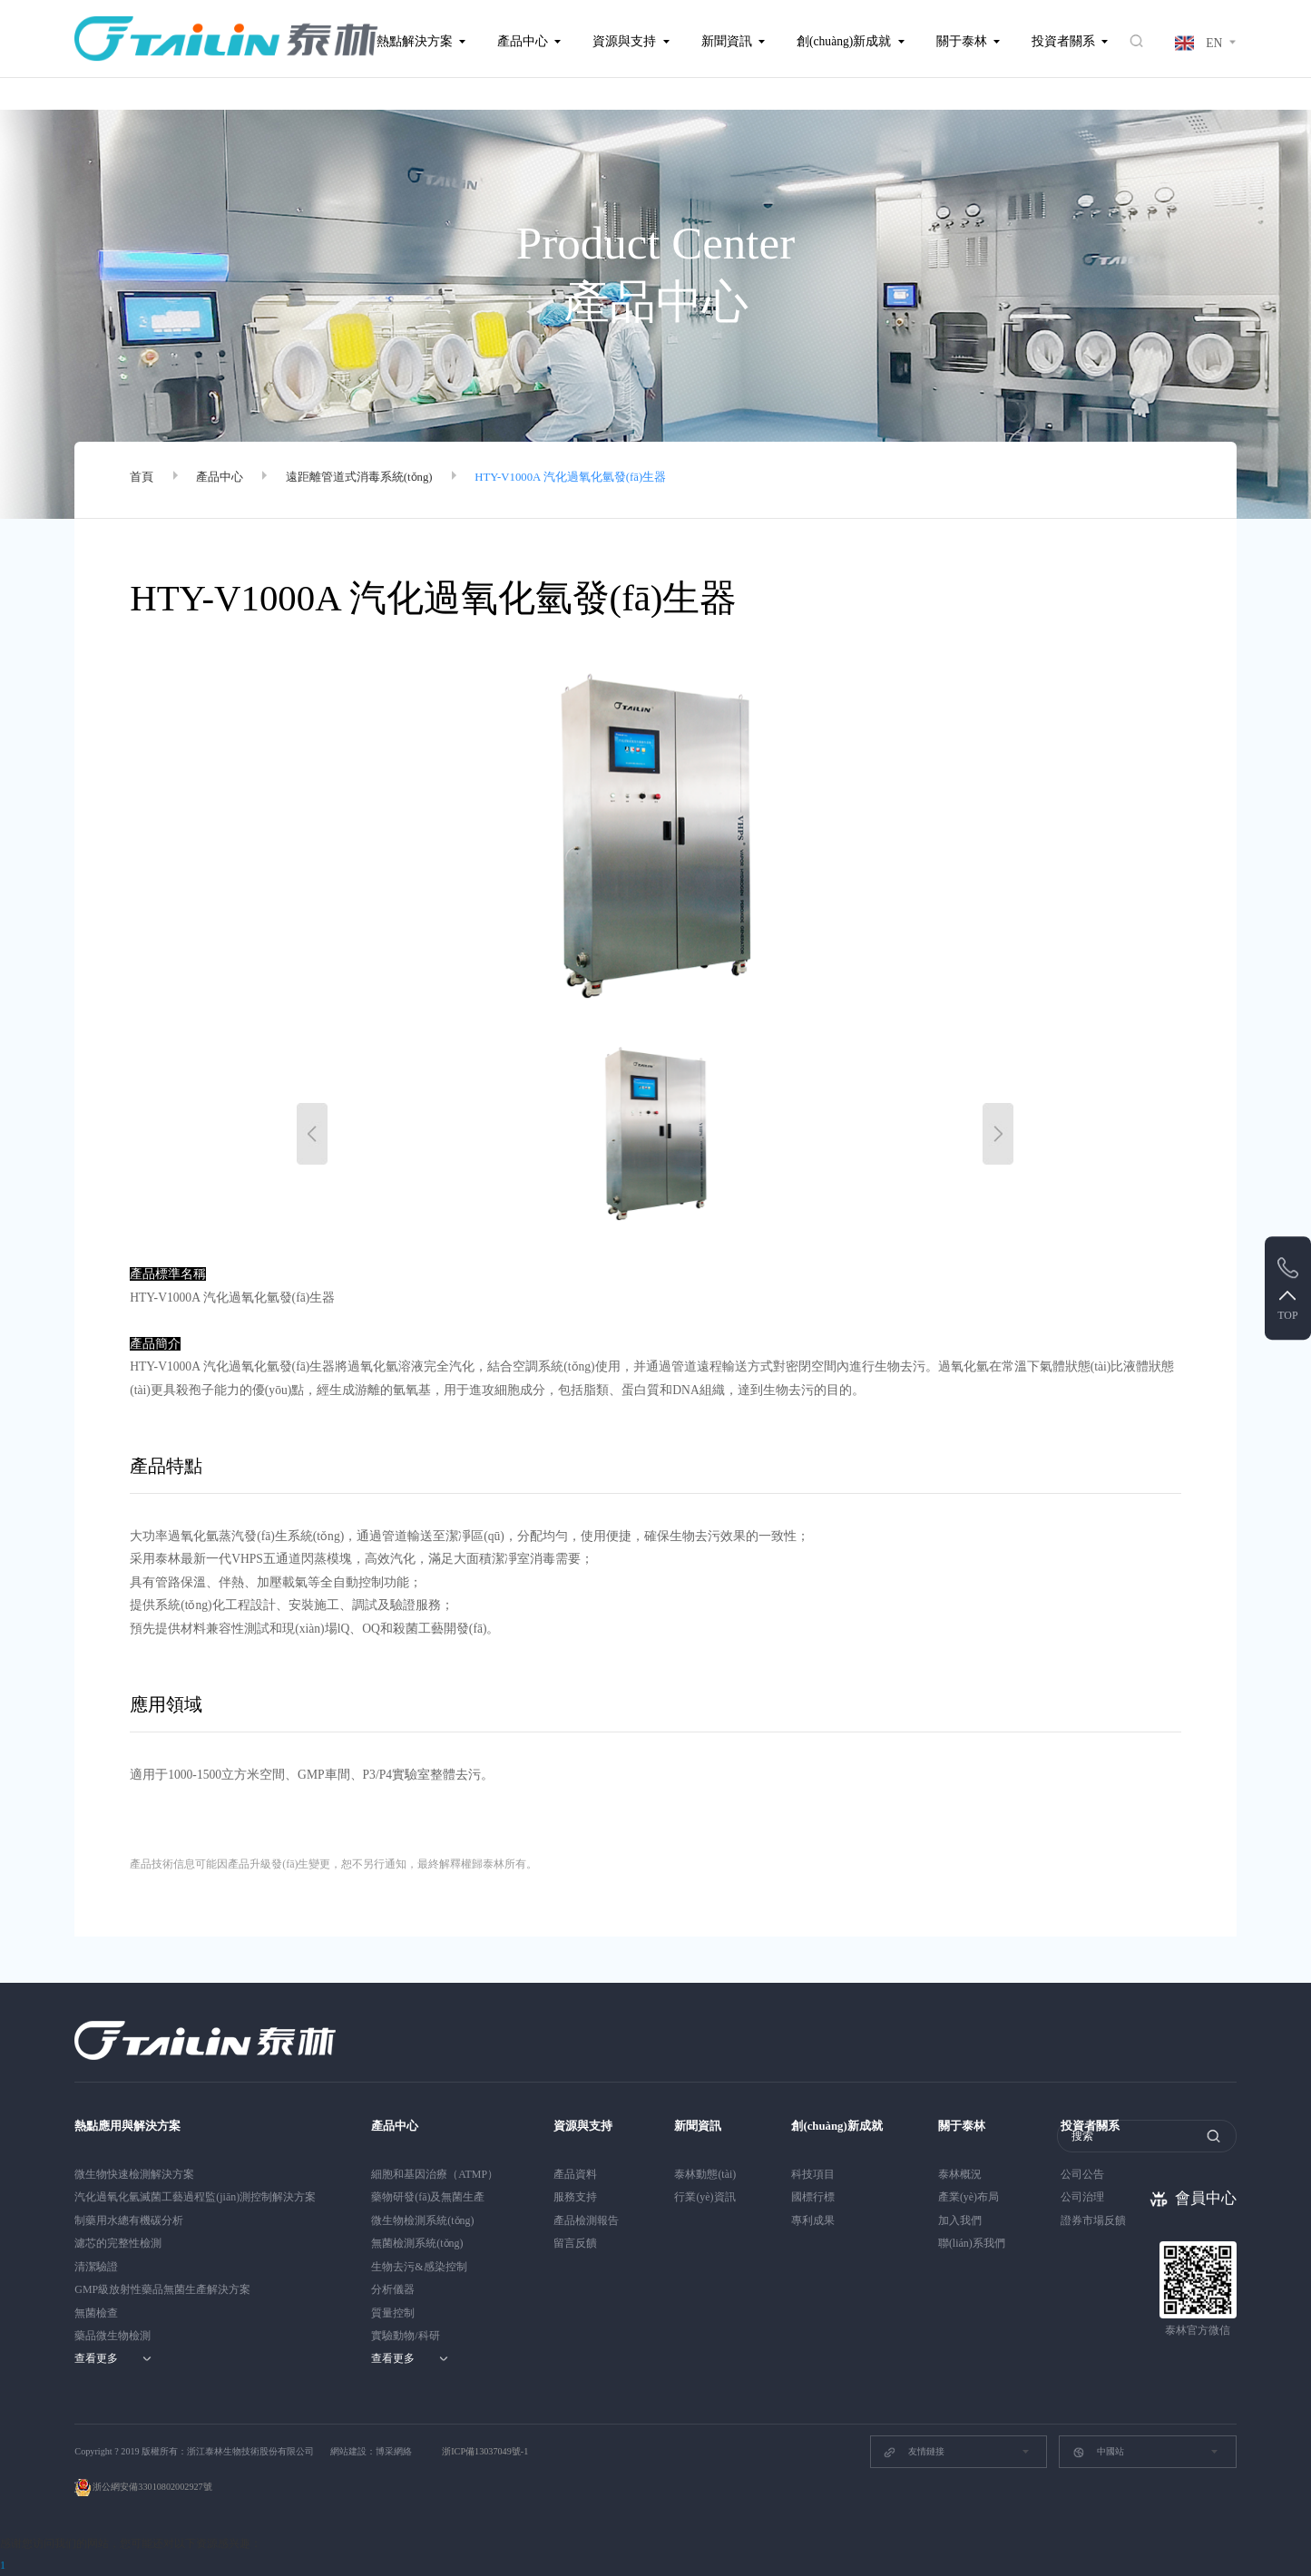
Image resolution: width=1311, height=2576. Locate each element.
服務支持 (575, 2197)
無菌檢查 (96, 2312)
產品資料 (575, 2173)
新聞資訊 (726, 41)
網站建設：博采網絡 (371, 2451)
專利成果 (813, 2219)
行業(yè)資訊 (704, 2197)
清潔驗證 (96, 2265)
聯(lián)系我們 (978, 2243)
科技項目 (813, 2173)
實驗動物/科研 (405, 2335)
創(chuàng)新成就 (844, 41)
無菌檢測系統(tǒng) (417, 2243)
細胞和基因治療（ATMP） (434, 2173)
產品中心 (522, 41)
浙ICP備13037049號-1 (485, 2451)
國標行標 (813, 2197)
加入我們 (966, 2219)
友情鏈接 (913, 2452)
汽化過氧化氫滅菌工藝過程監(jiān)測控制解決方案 (195, 2197)
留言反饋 (575, 2243)
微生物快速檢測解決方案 (134, 2173)
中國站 (1098, 2452)
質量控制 (393, 2312)
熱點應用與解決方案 (131, 2125)
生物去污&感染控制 (418, 2265)
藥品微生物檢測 (112, 2335)
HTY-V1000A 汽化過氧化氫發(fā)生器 (594, 480)
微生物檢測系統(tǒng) (422, 2219)
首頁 (142, 480)
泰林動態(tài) (705, 2173)
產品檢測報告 (586, 2219)
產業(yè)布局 (974, 2197)
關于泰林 (961, 41)
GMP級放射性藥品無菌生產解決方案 (162, 2289)
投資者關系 (1063, 41)
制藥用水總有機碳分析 (128, 2219)
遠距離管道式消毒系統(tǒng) (370, 480)
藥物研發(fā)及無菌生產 (427, 2197)
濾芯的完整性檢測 (117, 2243)
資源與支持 (624, 41)
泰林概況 (966, 2173)
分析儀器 (393, 2289)
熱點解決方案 (415, 41)
